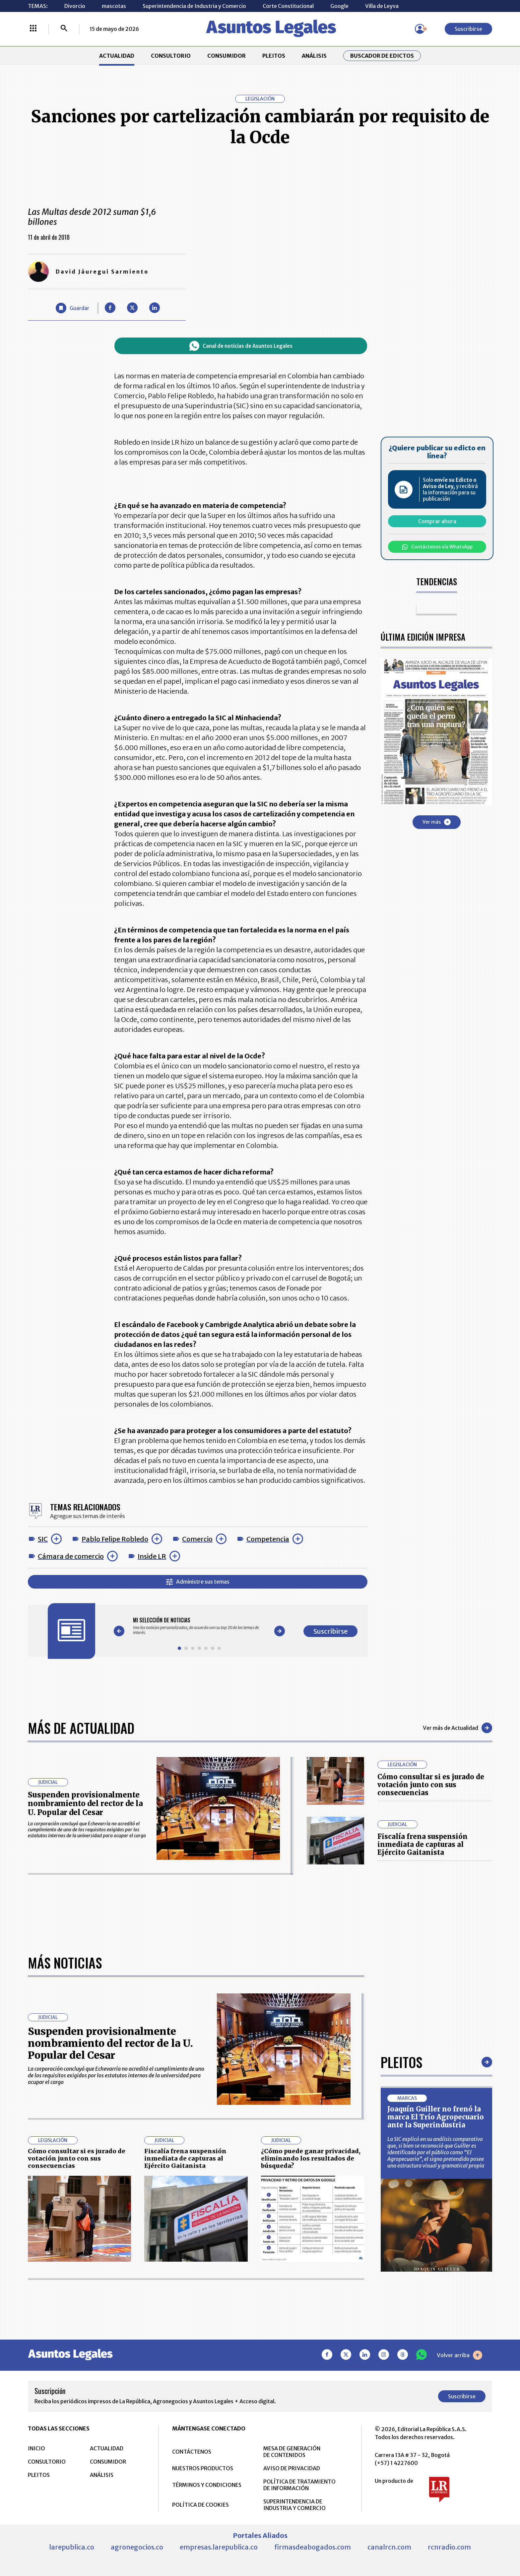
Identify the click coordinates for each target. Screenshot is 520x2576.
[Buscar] (64, 29)
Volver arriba (459, 2355)
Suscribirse (468, 29)
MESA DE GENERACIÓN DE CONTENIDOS (291, 2451)
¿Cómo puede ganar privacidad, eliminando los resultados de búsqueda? (310, 2158)
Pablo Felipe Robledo (115, 1539)
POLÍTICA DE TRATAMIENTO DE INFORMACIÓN (299, 2484)
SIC (43, 1539)
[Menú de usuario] (420, 28)
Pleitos (401, 2062)
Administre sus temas (197, 1581)
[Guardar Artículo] (72, 308)
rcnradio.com (449, 2547)
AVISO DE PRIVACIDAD (291, 2468)
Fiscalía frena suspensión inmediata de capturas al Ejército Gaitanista (422, 1844)
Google (339, 6)
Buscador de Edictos (382, 55)
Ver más (436, 822)
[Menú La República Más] (33, 29)
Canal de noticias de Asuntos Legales (240, 346)
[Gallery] (199, 1626)
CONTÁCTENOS (191, 2451)
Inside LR (152, 1556)
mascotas (114, 6)
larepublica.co (71, 2547)
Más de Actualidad (81, 1728)
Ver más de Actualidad (457, 1728)
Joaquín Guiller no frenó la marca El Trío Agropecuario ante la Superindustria (435, 2117)
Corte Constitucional (288, 6)
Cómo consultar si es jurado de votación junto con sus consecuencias (430, 1785)
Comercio (197, 1539)
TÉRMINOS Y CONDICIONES (206, 2485)
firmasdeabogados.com (312, 2547)
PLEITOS (273, 55)
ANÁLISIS (314, 55)
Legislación (260, 99)
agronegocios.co (137, 2547)
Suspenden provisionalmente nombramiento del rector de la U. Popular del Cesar (85, 1803)
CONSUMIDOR (226, 55)
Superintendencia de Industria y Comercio (194, 6)
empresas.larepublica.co (219, 2547)
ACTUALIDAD (116, 55)
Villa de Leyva (382, 6)
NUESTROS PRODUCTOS (202, 2468)
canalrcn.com (389, 2547)
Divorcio (74, 6)
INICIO (36, 2448)
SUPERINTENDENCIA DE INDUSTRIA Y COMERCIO (294, 2504)
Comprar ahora (437, 521)
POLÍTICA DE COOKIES (200, 2504)
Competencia (267, 1539)
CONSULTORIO (171, 55)
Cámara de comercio (71, 1556)
